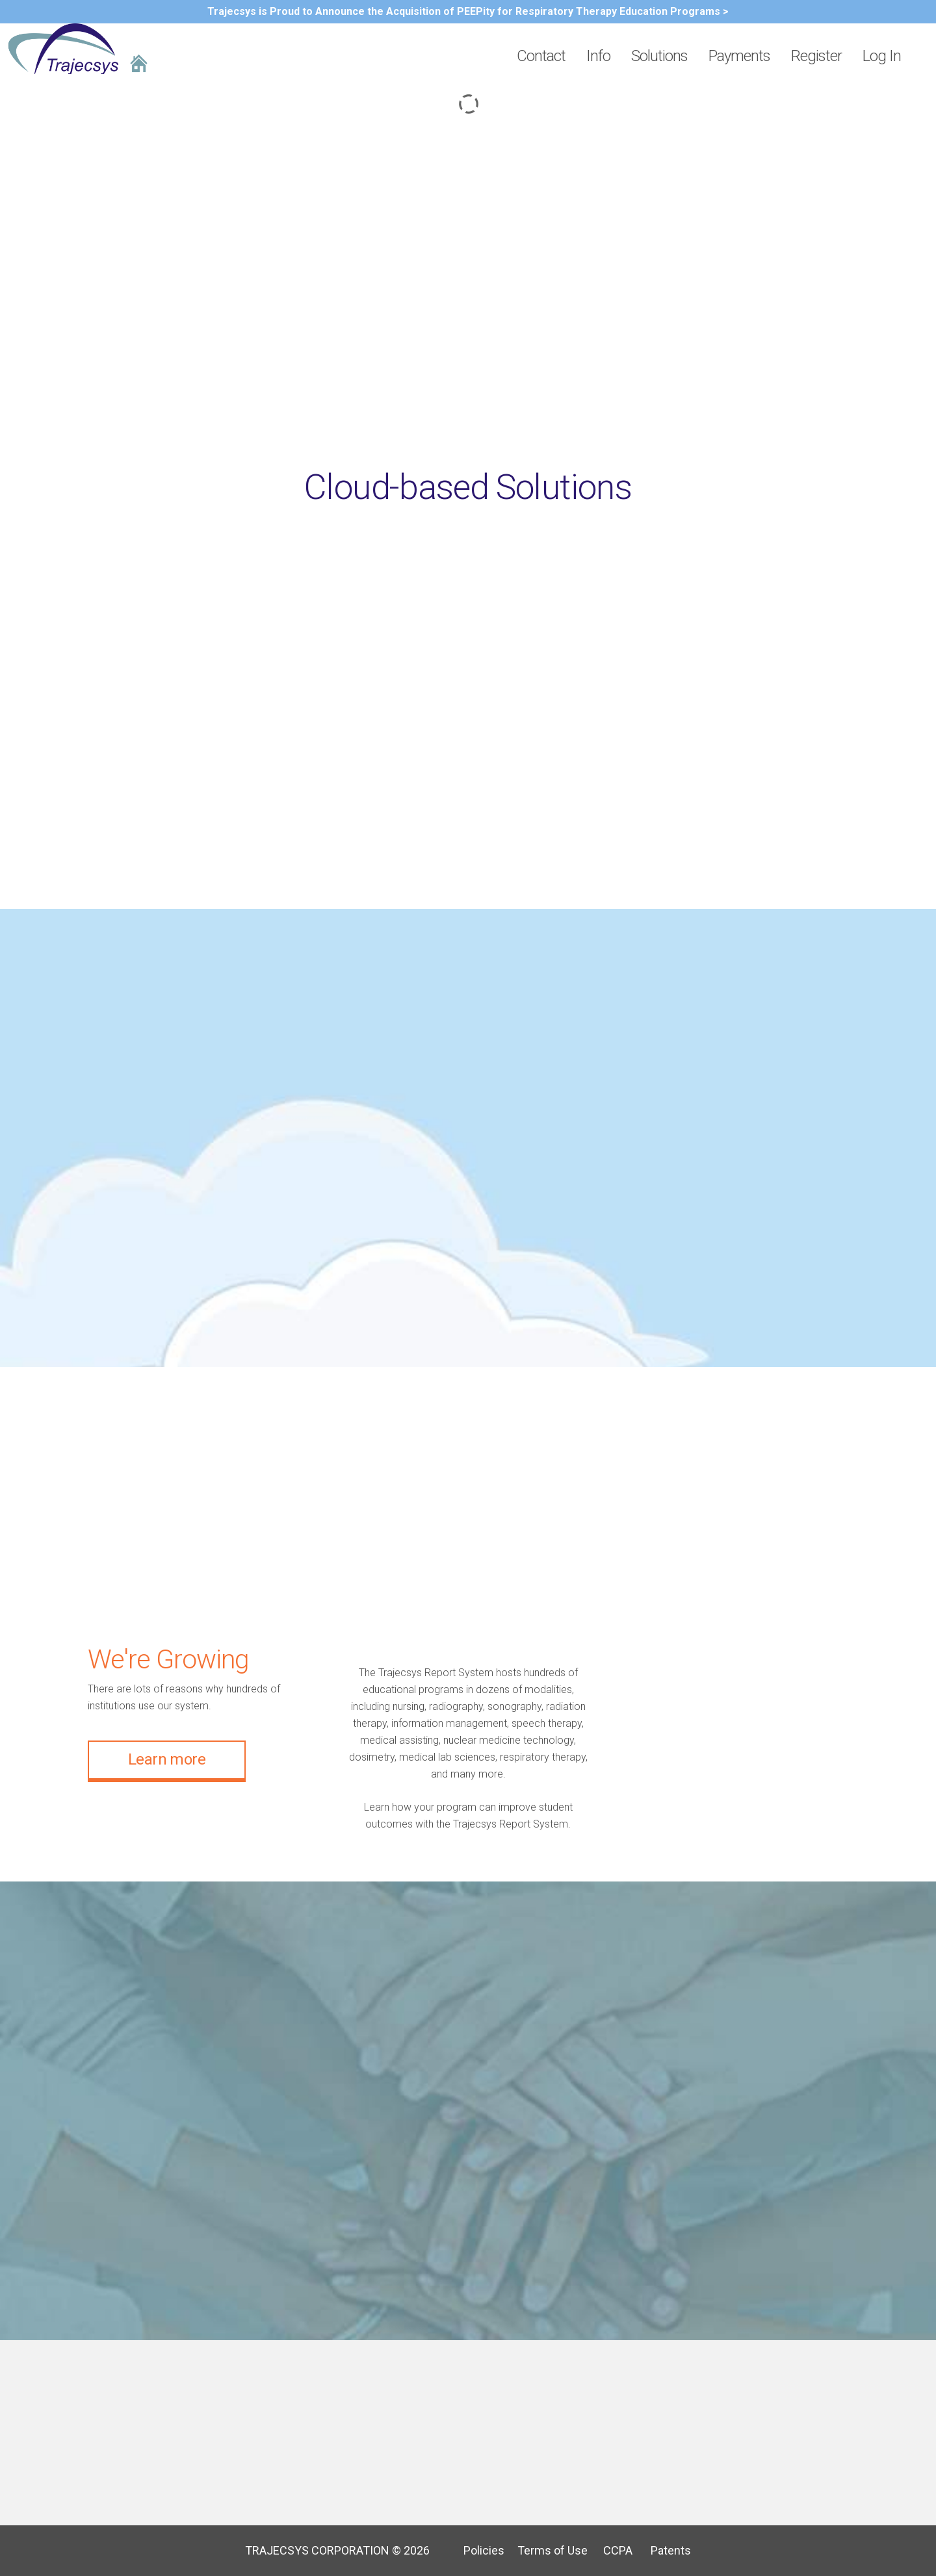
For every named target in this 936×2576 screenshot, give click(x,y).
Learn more (166, 1759)
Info (598, 56)
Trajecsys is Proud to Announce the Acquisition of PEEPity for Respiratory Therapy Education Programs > (468, 11)
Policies (478, 2550)
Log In (882, 56)
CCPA (611, 2550)
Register (816, 56)
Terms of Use (547, 2550)
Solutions (659, 56)
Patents (663, 2550)
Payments (739, 56)
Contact (541, 56)
